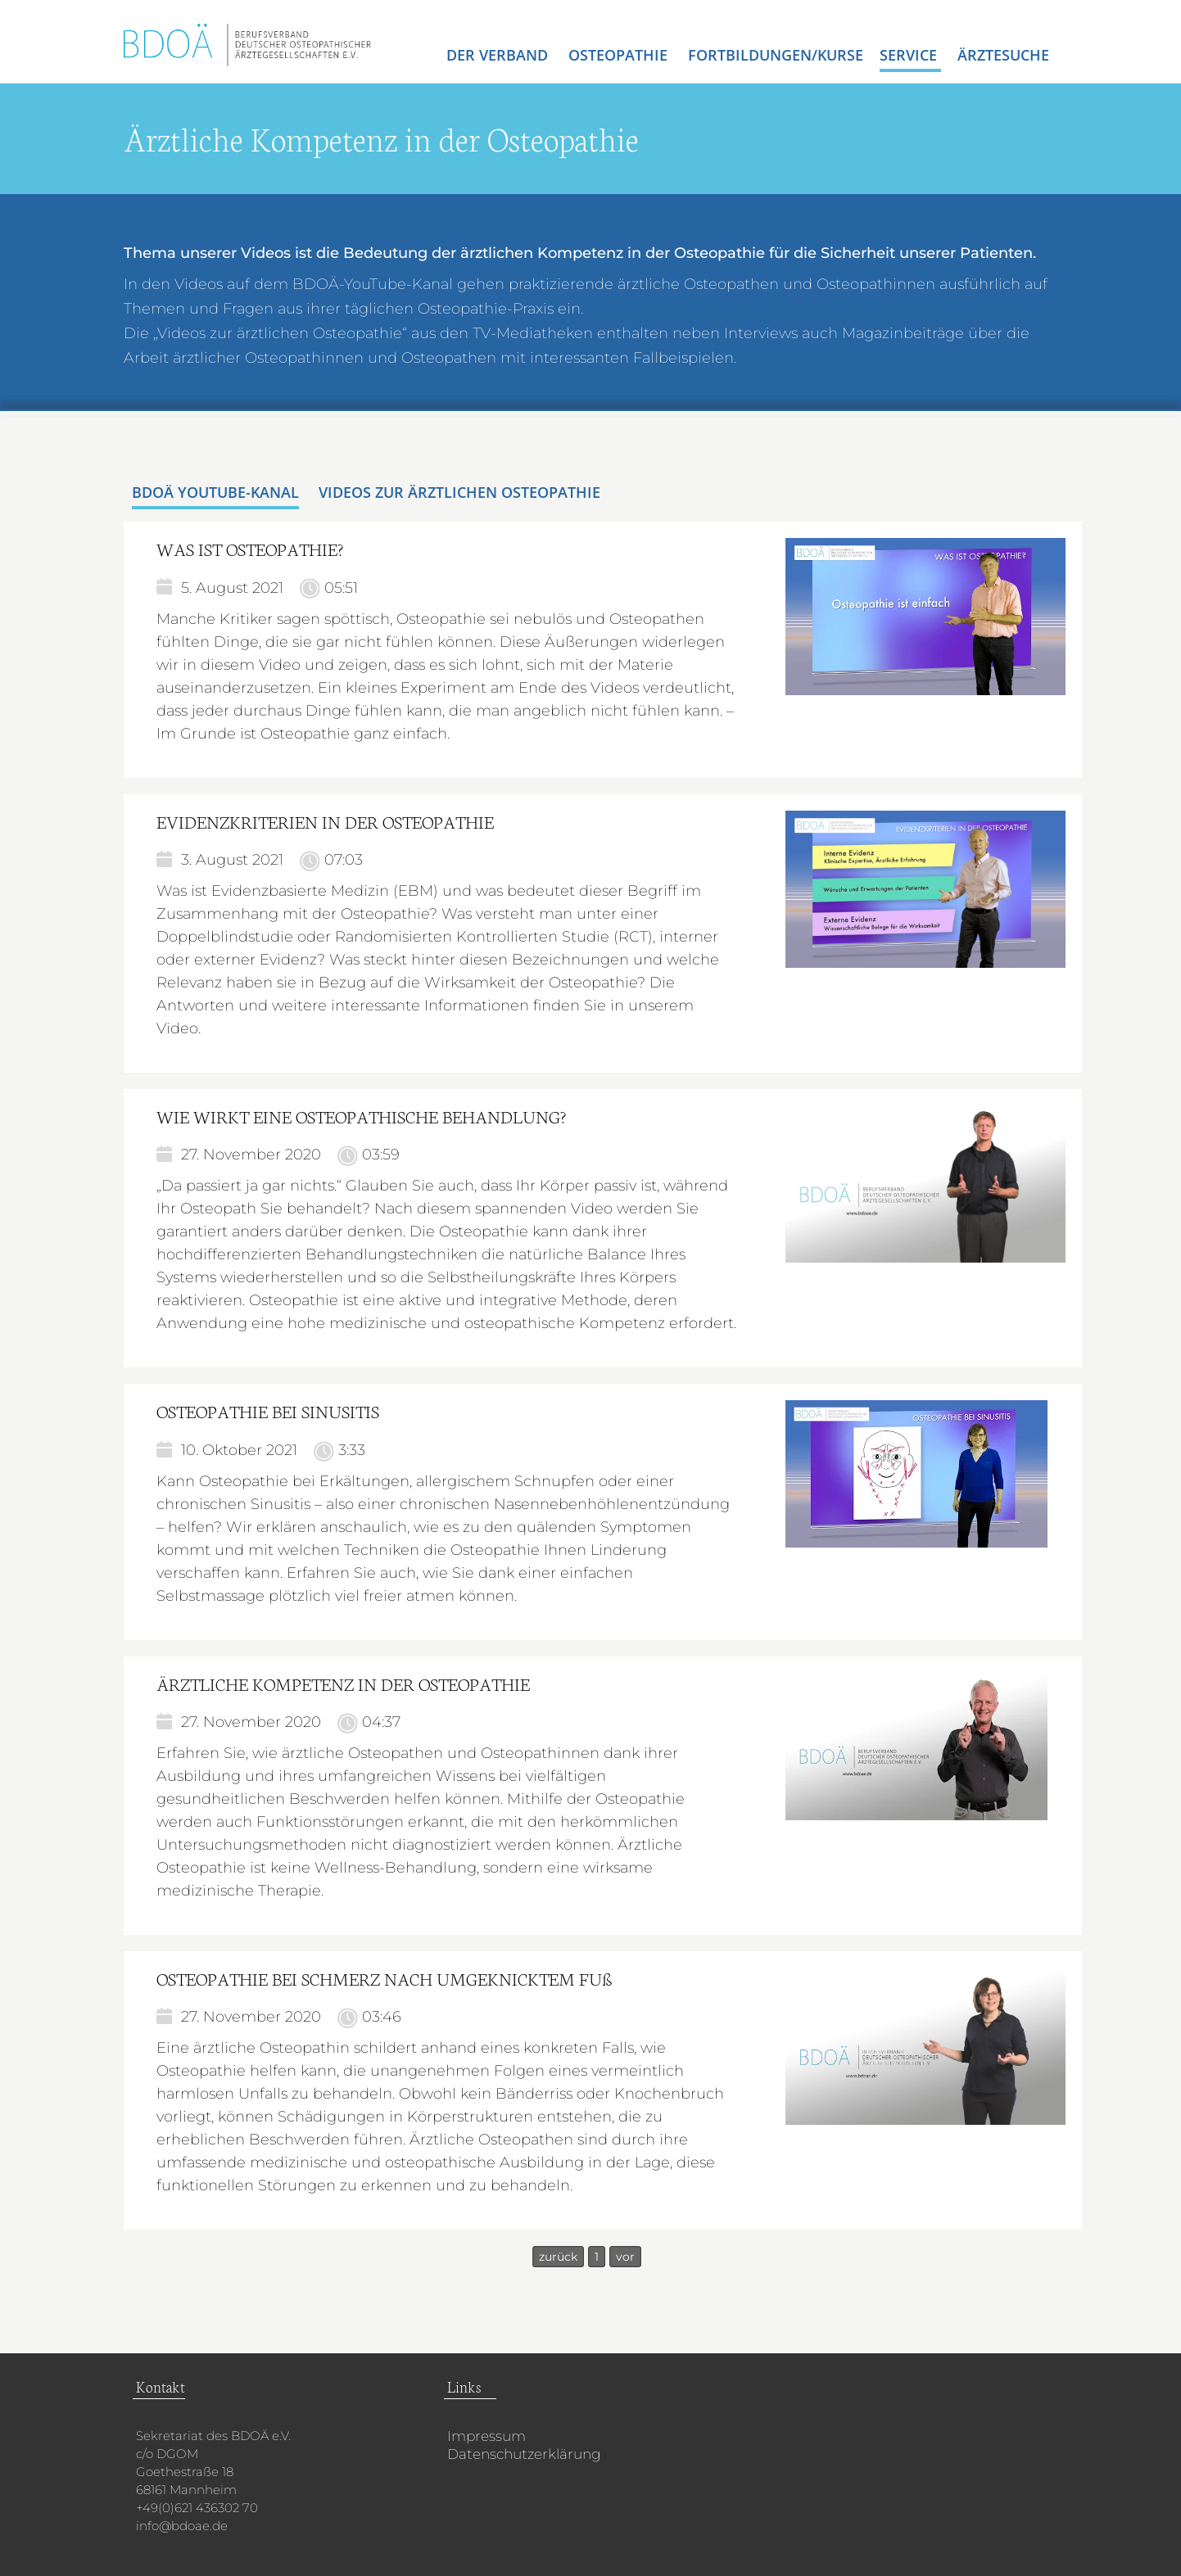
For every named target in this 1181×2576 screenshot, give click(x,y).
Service (910, 55)
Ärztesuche (1003, 55)
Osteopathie (620, 55)
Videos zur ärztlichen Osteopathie (459, 492)
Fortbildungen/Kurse (775, 55)
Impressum (486, 2436)
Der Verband (499, 55)
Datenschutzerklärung (524, 2454)
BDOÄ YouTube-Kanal (215, 492)
